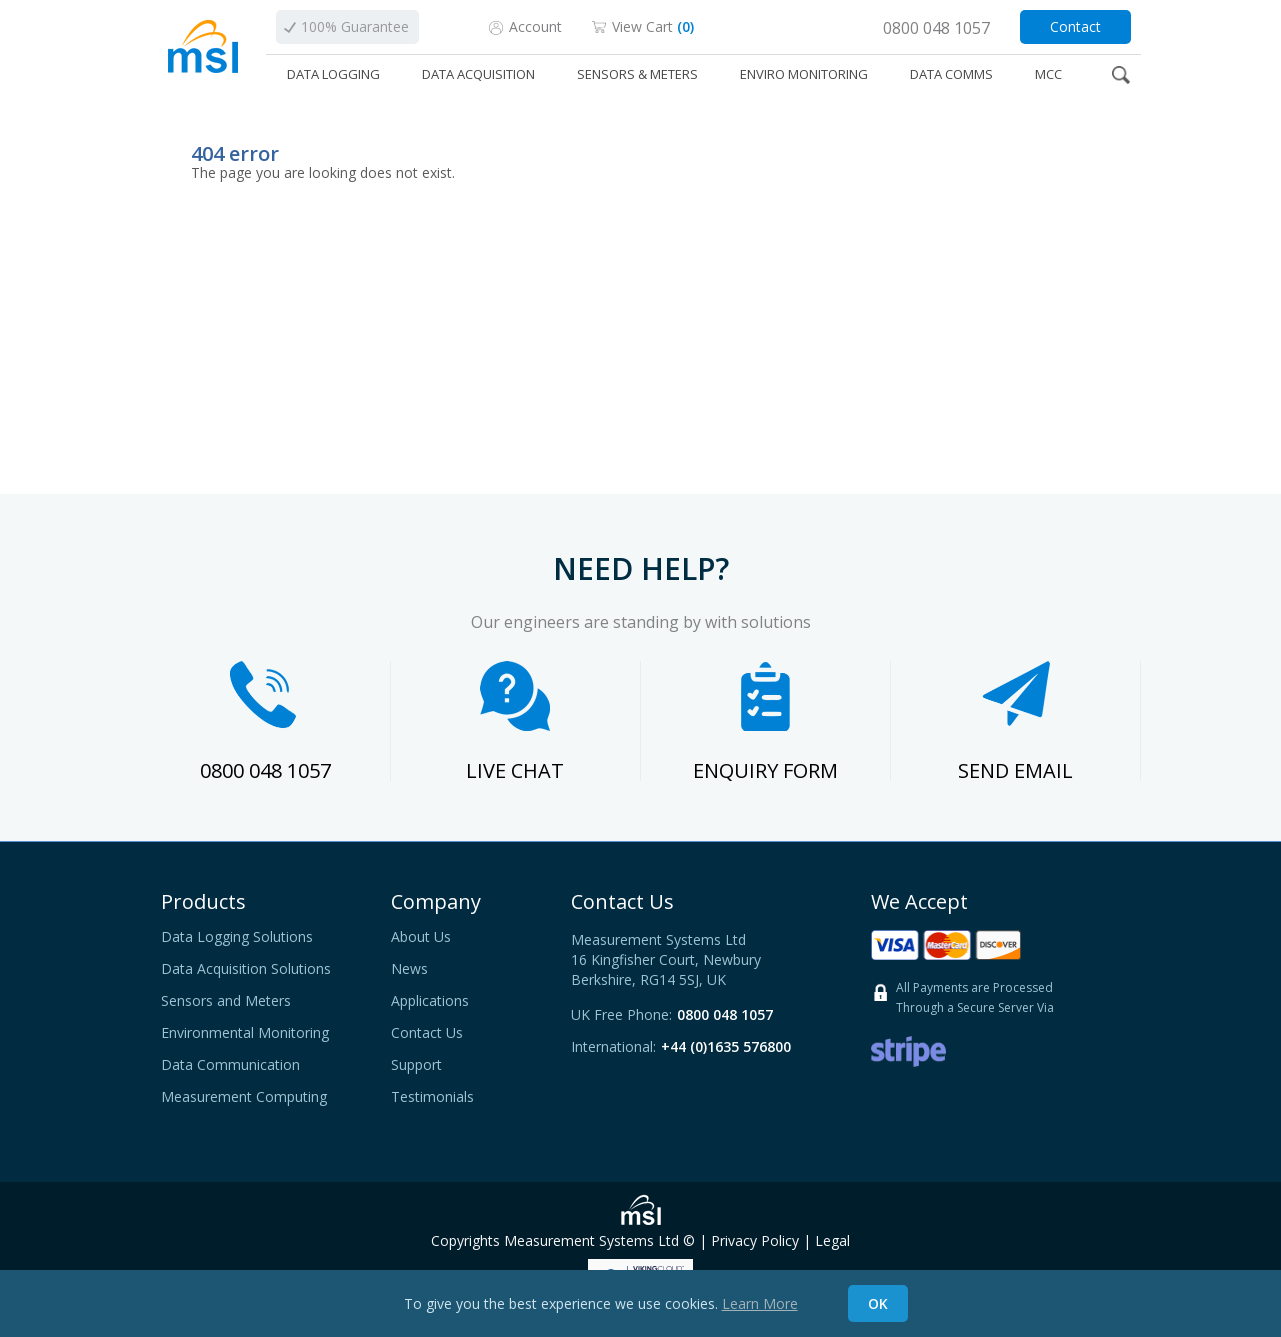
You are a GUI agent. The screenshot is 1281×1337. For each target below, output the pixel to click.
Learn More (760, 1303)
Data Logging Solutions (237, 937)
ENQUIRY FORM (765, 770)
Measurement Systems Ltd (591, 1240)
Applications (430, 1001)
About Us (421, 937)
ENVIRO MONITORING (804, 74)
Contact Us (427, 1033)
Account (535, 26)
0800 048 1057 (265, 770)
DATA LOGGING (333, 74)
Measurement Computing (244, 1097)
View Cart (653, 26)
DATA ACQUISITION (478, 74)
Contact (1075, 26)
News (409, 969)
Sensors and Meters (226, 1001)
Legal (832, 1240)
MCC (1048, 74)
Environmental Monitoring (245, 1033)
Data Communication (230, 1065)
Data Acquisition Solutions (246, 969)
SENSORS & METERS (637, 74)
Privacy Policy (755, 1240)
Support (416, 1065)
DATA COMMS (951, 74)
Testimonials (432, 1097)
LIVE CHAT (515, 770)
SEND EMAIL (1015, 770)
